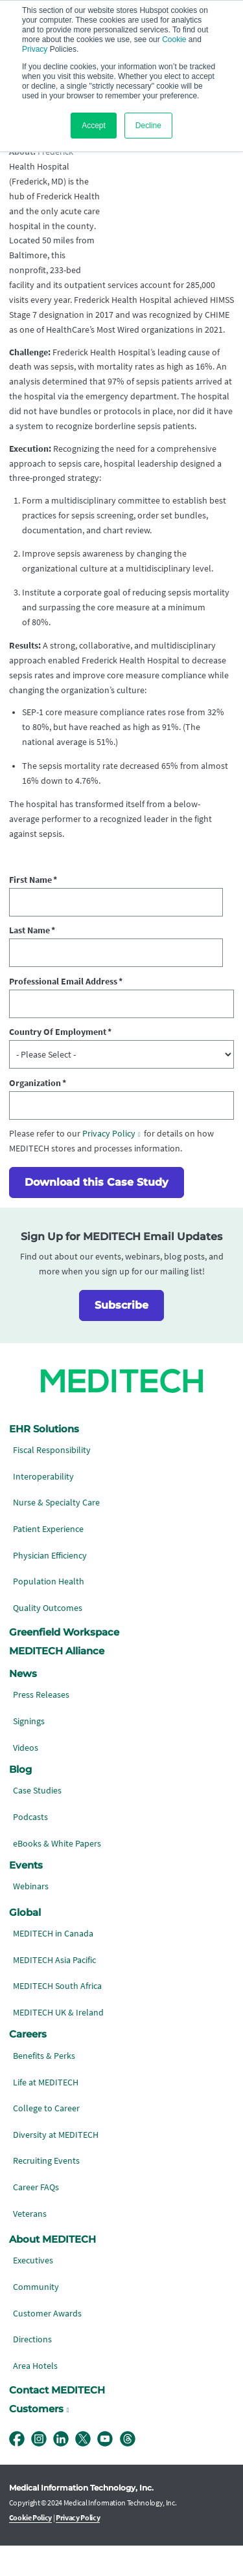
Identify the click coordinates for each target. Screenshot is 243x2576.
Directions (32, 2369)
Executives (33, 2290)
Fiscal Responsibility (52, 1479)
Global (25, 1942)
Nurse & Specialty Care (56, 1532)
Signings (29, 1751)
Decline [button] (148, 125)
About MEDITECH (52, 2269)
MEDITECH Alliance (56, 1681)
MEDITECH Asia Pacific (54, 1989)
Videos (25, 1776)
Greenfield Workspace (64, 1662)
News (23, 1703)
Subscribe (121, 1335)
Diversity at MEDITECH (55, 2164)
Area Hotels (35, 2395)
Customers (36, 2439)
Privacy (34, 49)
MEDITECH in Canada (53, 1963)
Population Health (48, 1611)
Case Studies (37, 1820)
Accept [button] (94, 125)
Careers (28, 2064)
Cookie (174, 39)
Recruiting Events (46, 2190)
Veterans (30, 2242)
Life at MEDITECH (45, 2111)
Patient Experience (48, 1558)
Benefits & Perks (44, 2085)
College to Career (46, 2138)
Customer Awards (47, 2342)
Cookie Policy (30, 2547)
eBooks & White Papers (57, 1872)
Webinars (31, 1916)
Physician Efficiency (50, 1585)
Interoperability (43, 1506)
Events (26, 1895)
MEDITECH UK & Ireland (58, 2042)
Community (36, 2316)
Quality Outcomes (47, 1637)
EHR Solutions (44, 1458)
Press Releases (41, 1724)
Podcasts (30, 1846)
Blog (20, 1799)
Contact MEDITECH (57, 2420)
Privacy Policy (108, 1163)
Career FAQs (36, 2217)
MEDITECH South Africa (57, 2015)
